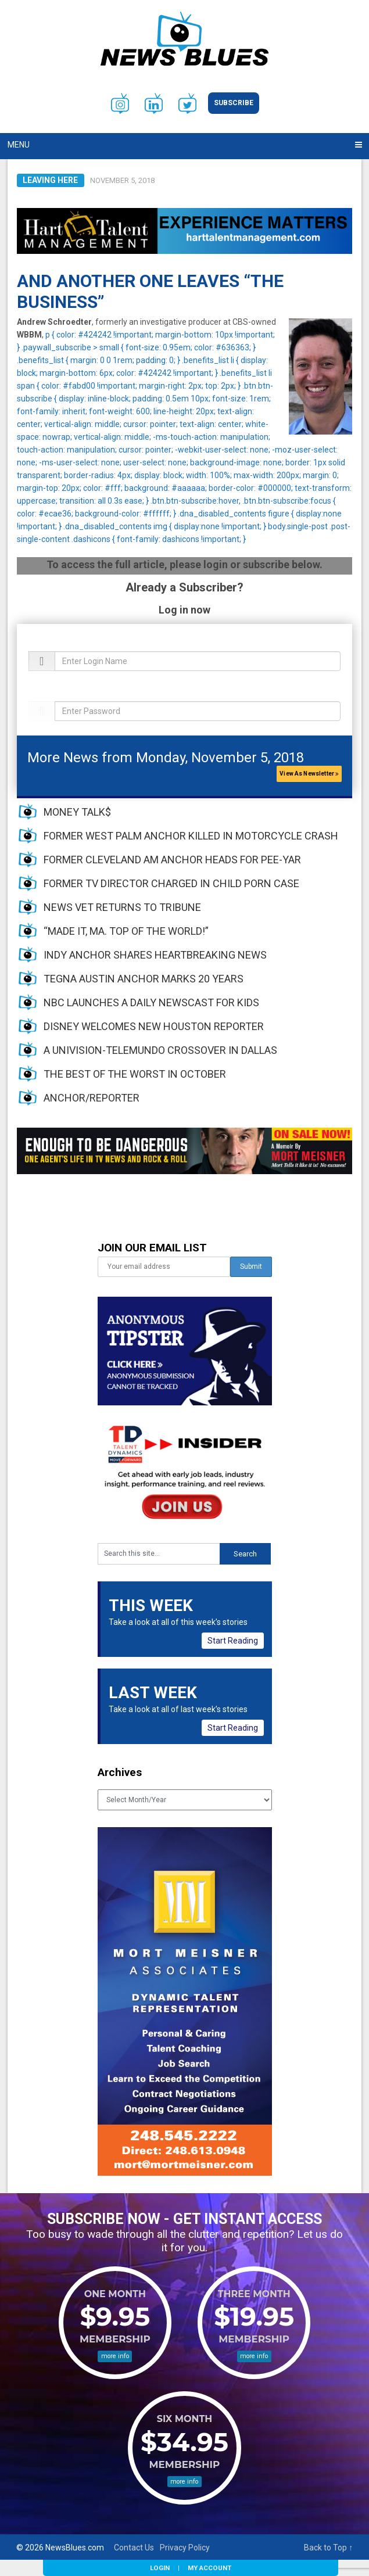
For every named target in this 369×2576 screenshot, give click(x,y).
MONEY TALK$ (77, 812)
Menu (19, 144)
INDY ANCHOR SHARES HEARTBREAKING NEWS (155, 955)
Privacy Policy (185, 2547)
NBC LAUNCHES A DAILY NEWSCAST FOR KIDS (151, 1002)
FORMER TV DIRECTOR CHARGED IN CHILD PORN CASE (171, 883)
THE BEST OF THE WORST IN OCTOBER (135, 1074)
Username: (45, 645)
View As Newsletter (309, 773)
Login (160, 2568)
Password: (45, 695)
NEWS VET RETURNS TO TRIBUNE (122, 907)
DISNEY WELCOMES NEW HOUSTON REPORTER (154, 1026)
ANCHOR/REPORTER (91, 1098)
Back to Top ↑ (328, 2547)
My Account (209, 2568)
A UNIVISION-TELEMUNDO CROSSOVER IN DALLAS (160, 1050)
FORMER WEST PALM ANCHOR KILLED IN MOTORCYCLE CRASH (191, 836)
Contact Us (134, 2547)
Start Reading (232, 1640)
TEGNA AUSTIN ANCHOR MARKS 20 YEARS (143, 979)
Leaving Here (50, 180)
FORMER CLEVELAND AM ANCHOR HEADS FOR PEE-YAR (172, 859)
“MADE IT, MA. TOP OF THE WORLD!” (126, 931)
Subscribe (233, 103)
